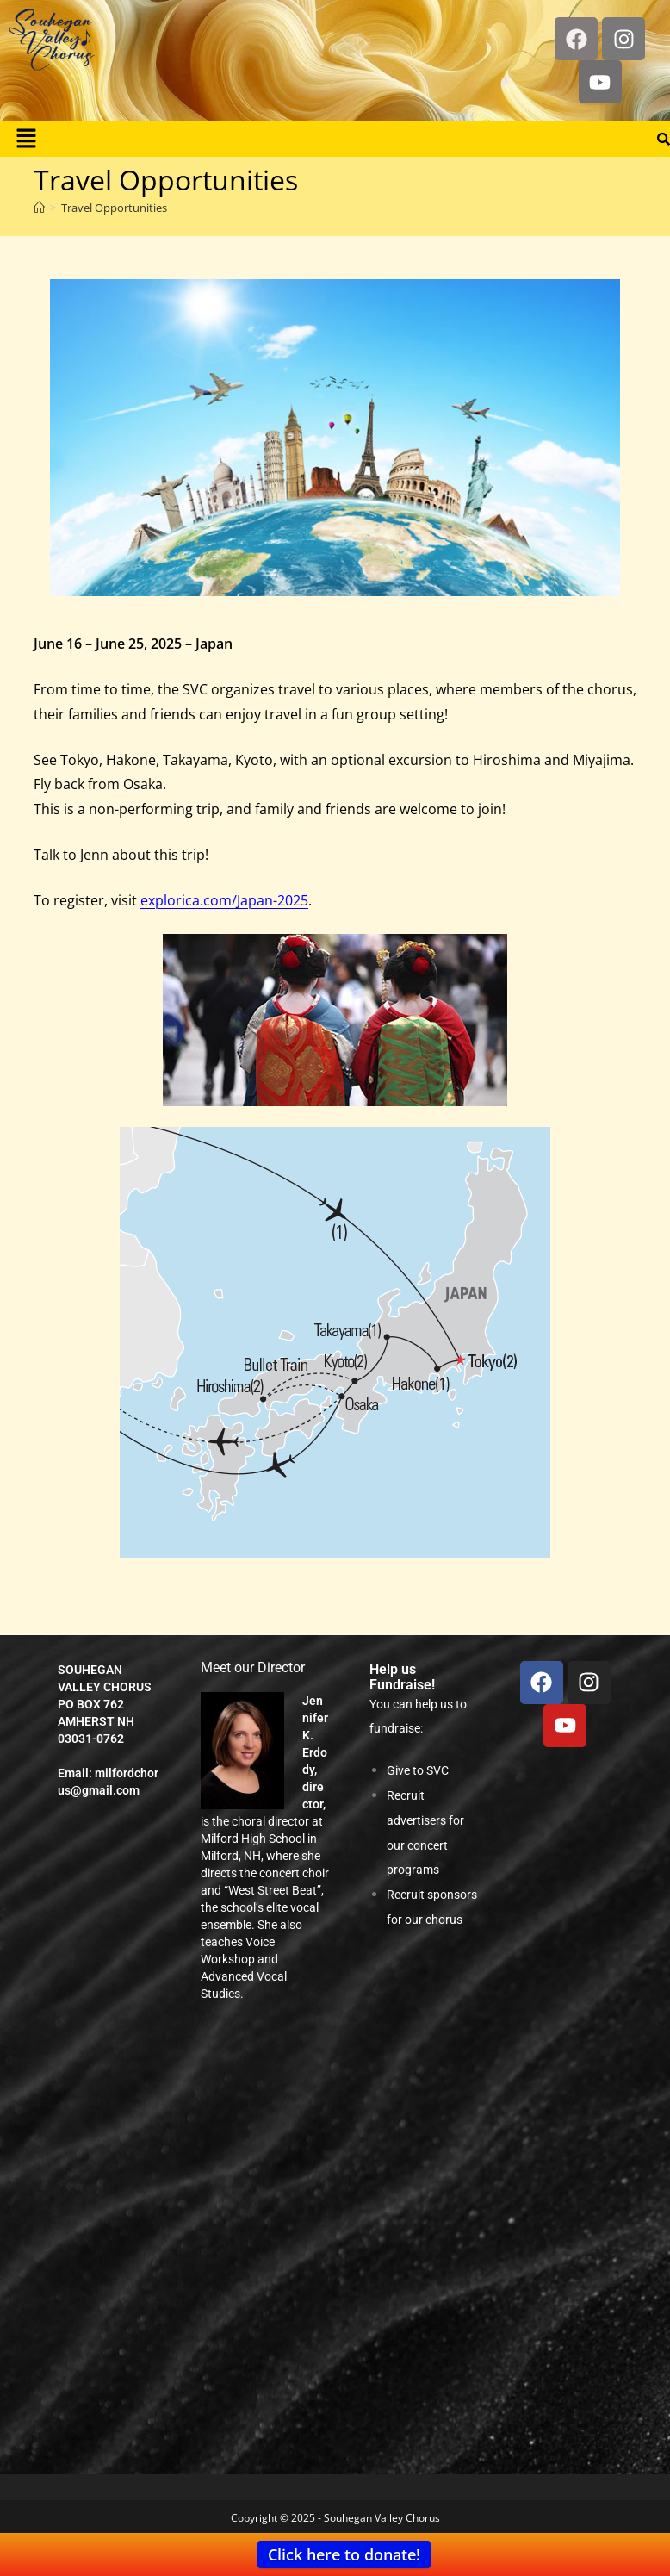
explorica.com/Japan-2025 (224, 900)
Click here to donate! (344, 2554)
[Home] (39, 207)
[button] (26, 139)
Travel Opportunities (114, 207)
